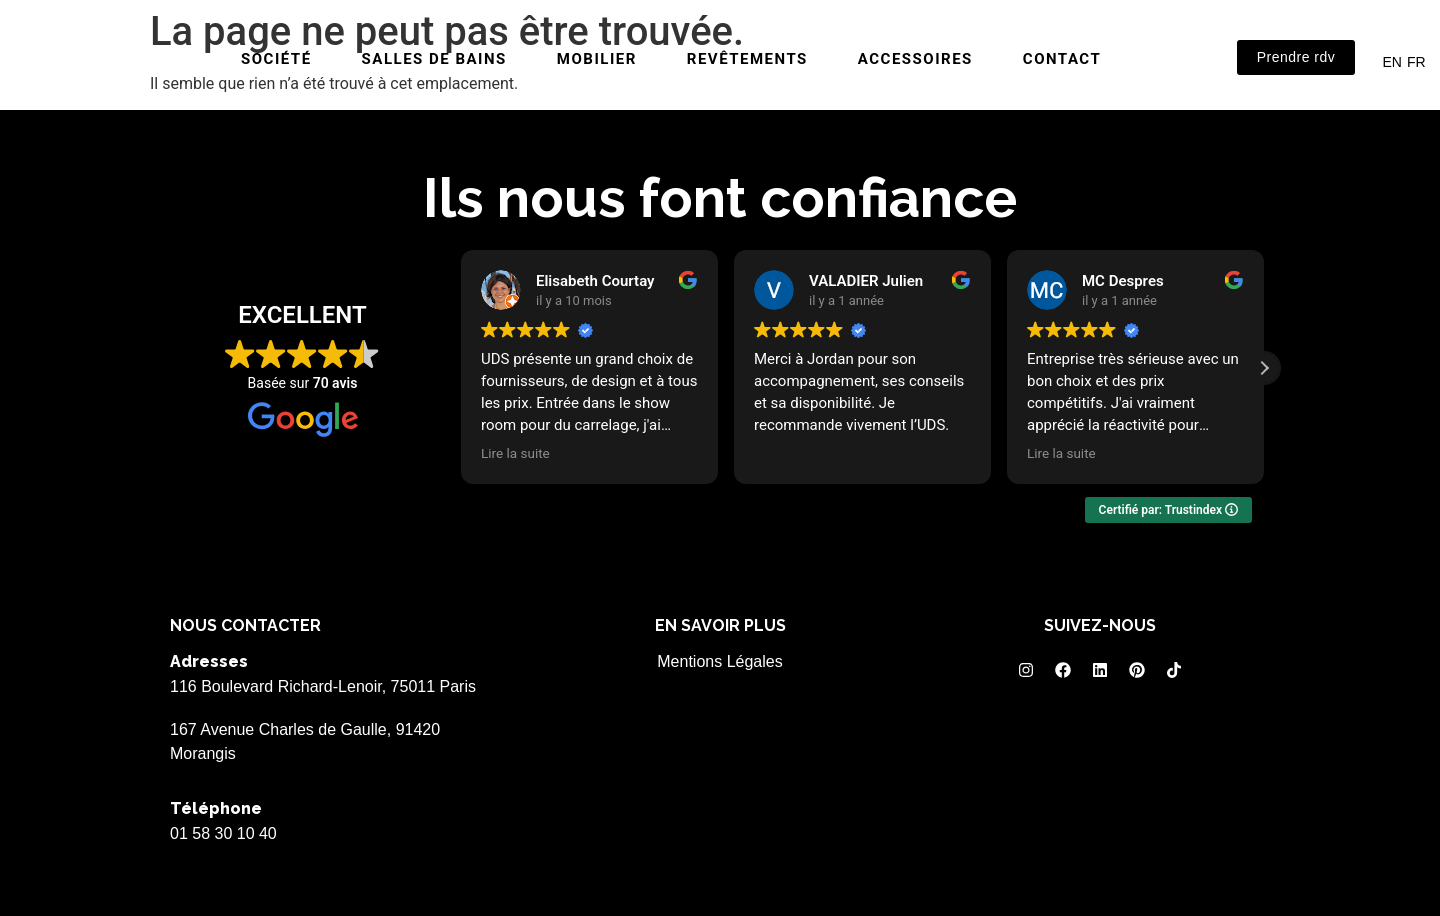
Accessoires (915, 59)
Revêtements (747, 59)
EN (1391, 62)
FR (1416, 62)
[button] (1264, 368)
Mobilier (597, 59)
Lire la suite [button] (515, 453)
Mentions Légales (719, 661)
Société (276, 59)
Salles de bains (434, 59)
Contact (1062, 59)
